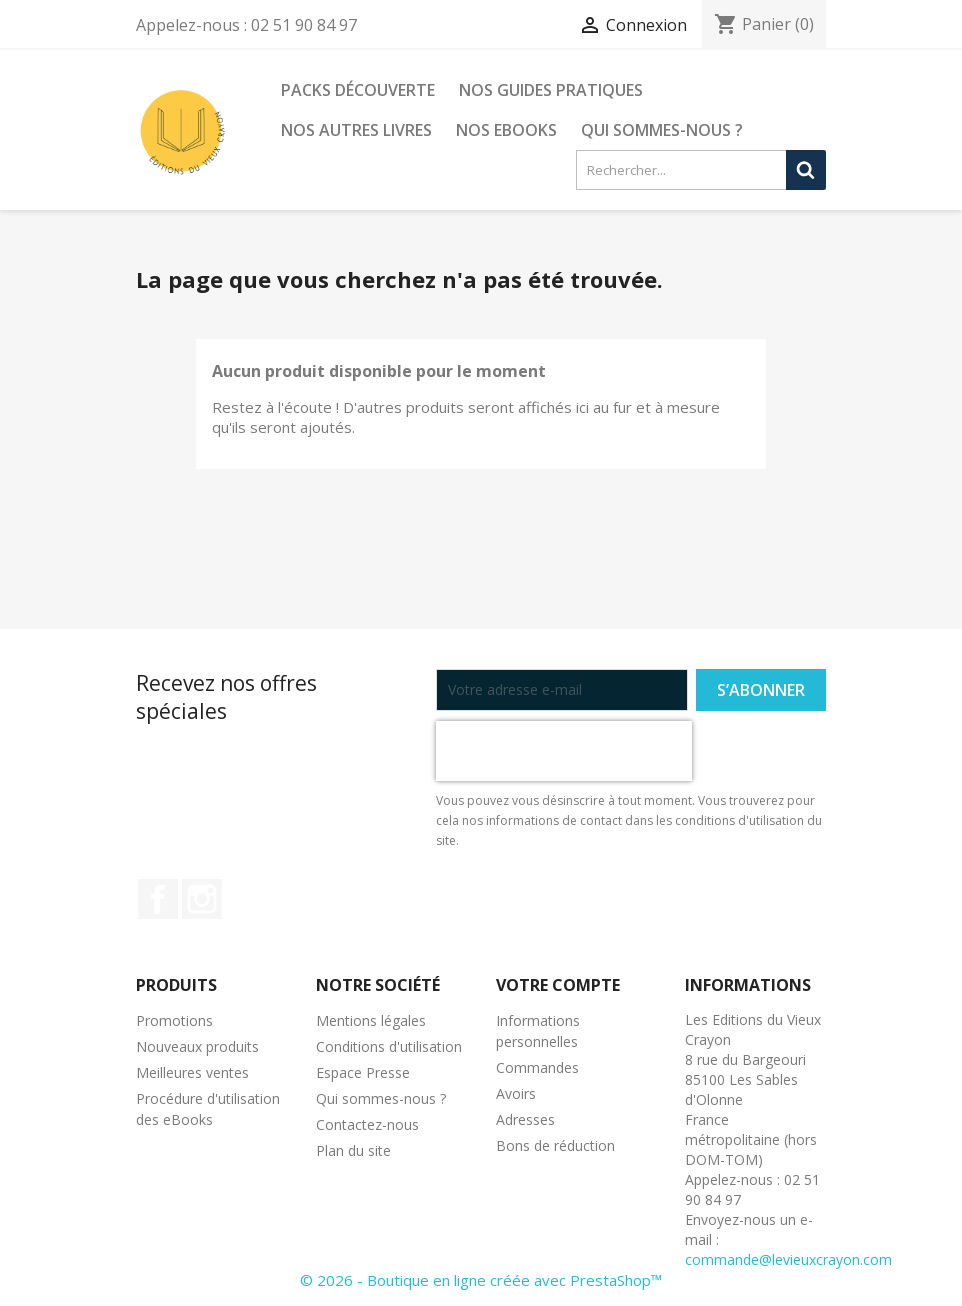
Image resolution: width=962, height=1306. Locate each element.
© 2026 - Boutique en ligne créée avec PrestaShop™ (481, 1280)
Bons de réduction (555, 1145)
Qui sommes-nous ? (662, 130)
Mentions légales (371, 1020)
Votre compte (558, 985)
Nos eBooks (506, 130)
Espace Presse (363, 1072)
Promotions (174, 1020)
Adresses (525, 1119)
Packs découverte (358, 90)
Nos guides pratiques (551, 90)
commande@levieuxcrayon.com (788, 1259)
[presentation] (564, 751)
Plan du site (353, 1150)
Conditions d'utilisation (389, 1046)
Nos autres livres (356, 130)
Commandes (537, 1067)
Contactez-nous (367, 1124)
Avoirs (516, 1093)
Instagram (202, 899)
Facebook (158, 899)
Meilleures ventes (192, 1072)
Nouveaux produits (197, 1046)
